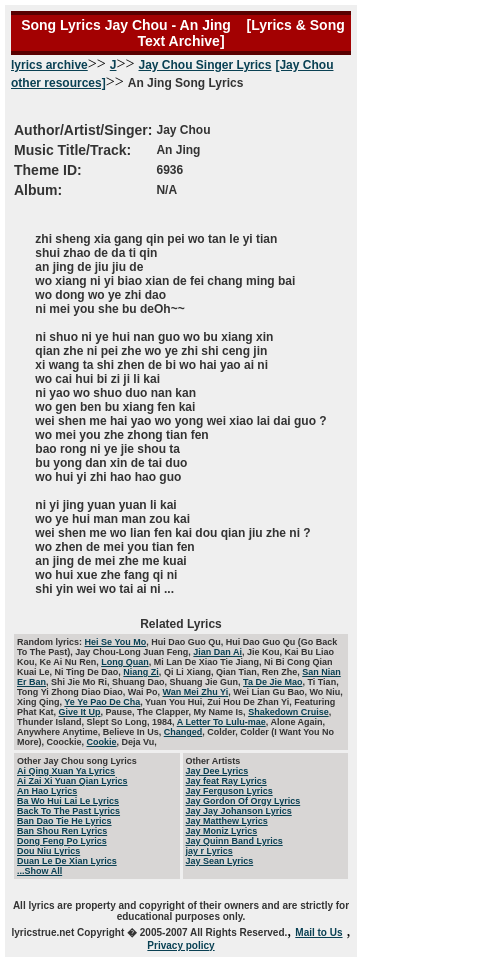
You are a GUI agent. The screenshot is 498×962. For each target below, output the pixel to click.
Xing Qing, (40, 702)
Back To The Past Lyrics (68, 811)
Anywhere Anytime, (60, 732)
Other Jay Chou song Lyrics (77, 761)
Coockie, (67, 742)
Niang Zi (141, 672)
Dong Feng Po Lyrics (62, 841)
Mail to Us (318, 932)
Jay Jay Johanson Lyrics (239, 811)
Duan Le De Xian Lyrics (67, 861)
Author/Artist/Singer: (83, 130)
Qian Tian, (239, 672)
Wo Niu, (326, 692)
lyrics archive (49, 65)
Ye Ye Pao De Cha (102, 702)
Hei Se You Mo (116, 642)
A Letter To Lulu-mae (221, 722)
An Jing (178, 150)
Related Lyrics (181, 624)
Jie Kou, (266, 652)
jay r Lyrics (209, 851)
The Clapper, (165, 712)
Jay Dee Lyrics (217, 771)
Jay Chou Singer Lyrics (205, 65)
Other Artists (213, 761)
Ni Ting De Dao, (89, 672)
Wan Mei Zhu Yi (196, 692)
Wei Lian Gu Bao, (271, 692)
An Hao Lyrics (47, 791)
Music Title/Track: (72, 150)
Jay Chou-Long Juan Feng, (134, 652)
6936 (169, 170)
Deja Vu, (139, 742)
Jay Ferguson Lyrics (229, 791)
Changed (183, 732)
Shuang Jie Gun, (207, 682)
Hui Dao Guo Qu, (188, 642)
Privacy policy (180, 945)
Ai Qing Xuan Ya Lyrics (66, 771)
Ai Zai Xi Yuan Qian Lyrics (72, 781)
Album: (38, 190)
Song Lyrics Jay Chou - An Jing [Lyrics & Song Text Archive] (181, 33)
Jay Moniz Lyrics (222, 831)
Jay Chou (183, 130)
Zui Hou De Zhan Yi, (250, 702)
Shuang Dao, (141, 682)
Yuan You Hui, (176, 702)
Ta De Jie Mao (272, 682)
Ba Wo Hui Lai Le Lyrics (68, 801)
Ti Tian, (322, 682)
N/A (166, 190)
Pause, (122, 712)
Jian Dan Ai (217, 652)
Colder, (223, 732)
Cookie (102, 742)
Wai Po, (145, 692)
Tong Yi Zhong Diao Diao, (72, 692)
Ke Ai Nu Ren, (71, 662)
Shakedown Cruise (288, 712)
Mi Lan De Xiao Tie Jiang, (209, 662)
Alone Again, (297, 722)
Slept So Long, (120, 722)
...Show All (39, 871)
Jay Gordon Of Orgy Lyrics (243, 801)
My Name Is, (221, 712)
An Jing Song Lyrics (127, 138)
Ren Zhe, (282, 672)
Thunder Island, (52, 722)
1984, (164, 722)
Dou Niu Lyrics (48, 851)
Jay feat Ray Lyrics (226, 781)
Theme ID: (48, 170)
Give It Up (80, 712)
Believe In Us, (133, 732)
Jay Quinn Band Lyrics (234, 841)
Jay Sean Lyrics (220, 861)
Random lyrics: (51, 642)
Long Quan (125, 662)
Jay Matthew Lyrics (227, 821)
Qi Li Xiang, (190, 672)
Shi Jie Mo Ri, (81, 682)
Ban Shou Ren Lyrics (62, 831)
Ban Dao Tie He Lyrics (64, 821)
